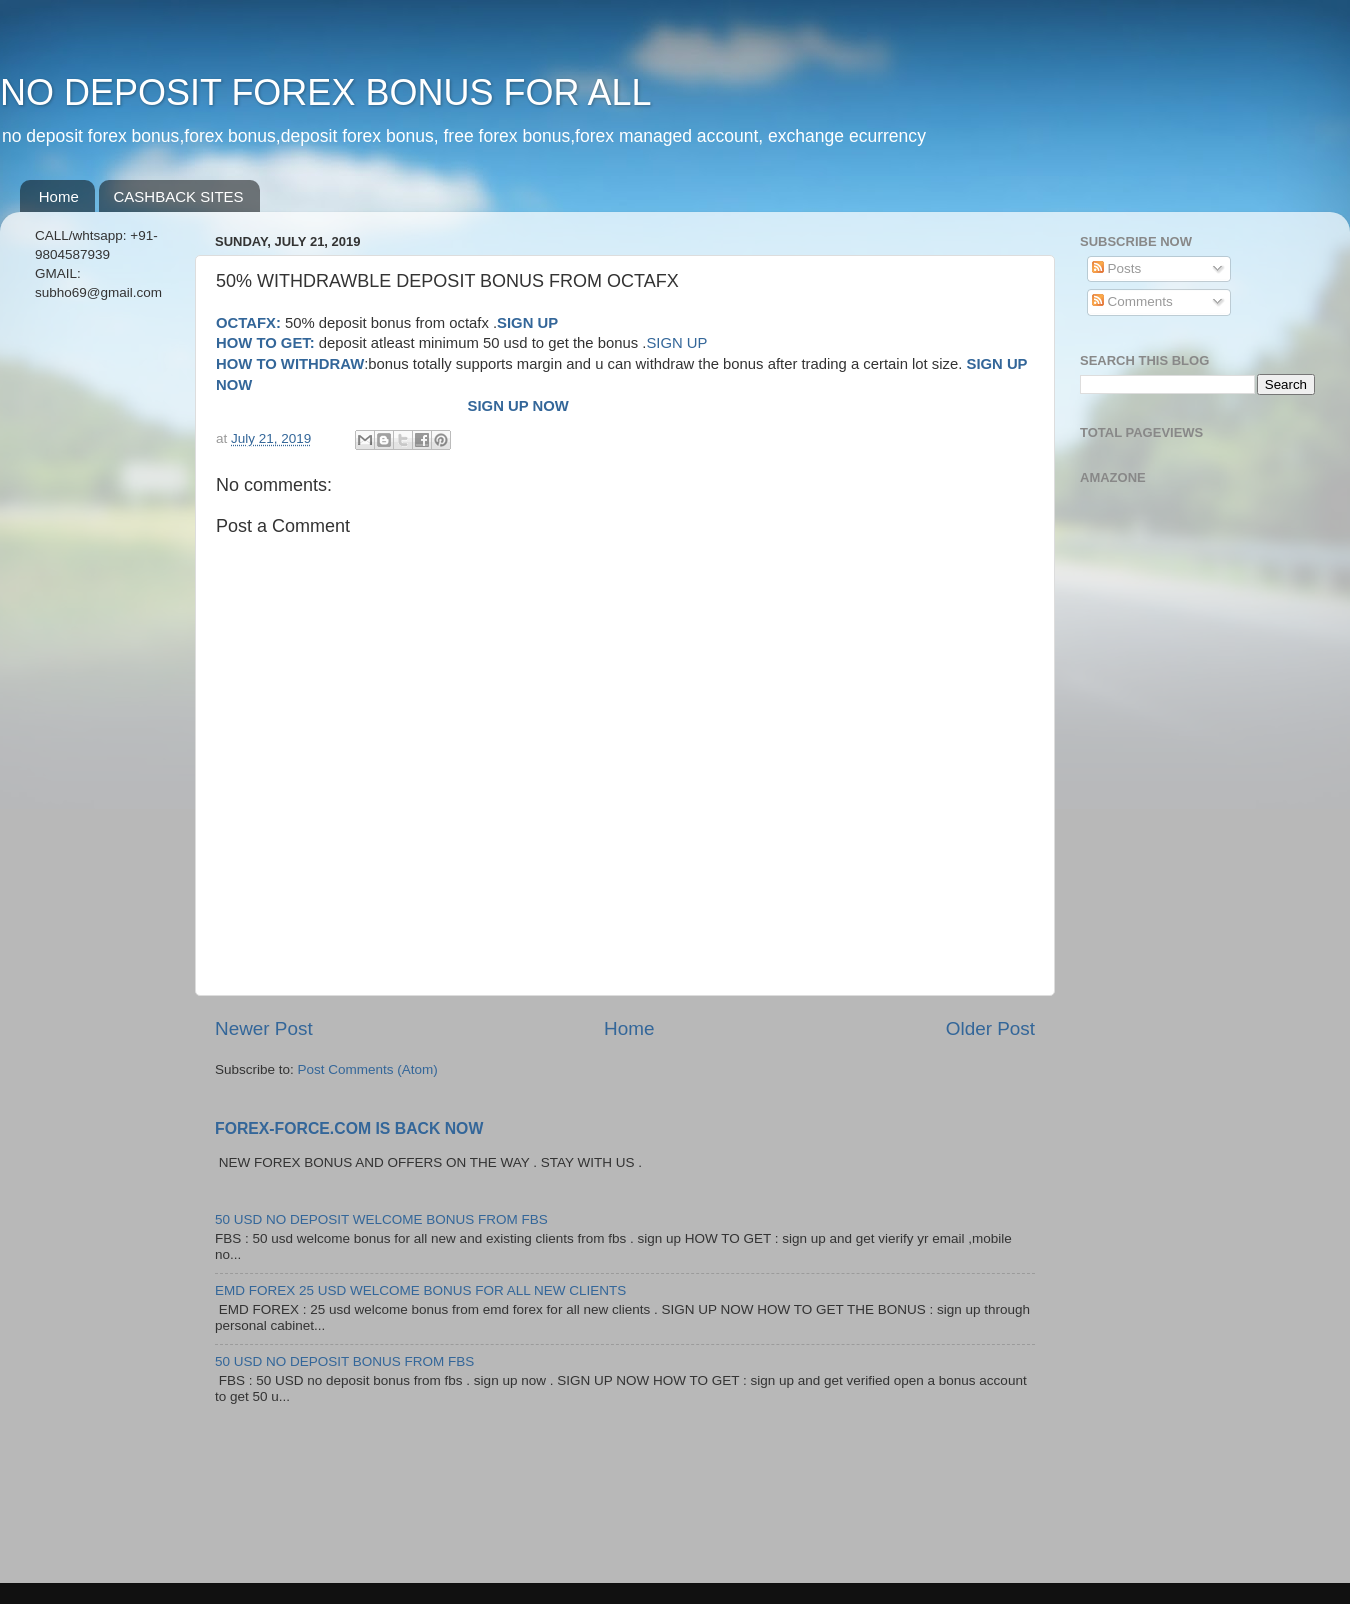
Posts (1117, 268)
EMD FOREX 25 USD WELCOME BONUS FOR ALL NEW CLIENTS (420, 1290)
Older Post (990, 1028)
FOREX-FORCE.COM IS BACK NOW (349, 1128)
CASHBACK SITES (179, 196)
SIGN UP (676, 343)
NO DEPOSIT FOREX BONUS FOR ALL (325, 92)
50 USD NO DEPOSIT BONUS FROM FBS (344, 1361)
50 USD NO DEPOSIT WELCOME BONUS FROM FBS (381, 1219)
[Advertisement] (102, 633)
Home (59, 196)
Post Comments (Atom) (368, 1069)
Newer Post (264, 1028)
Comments (1132, 301)
